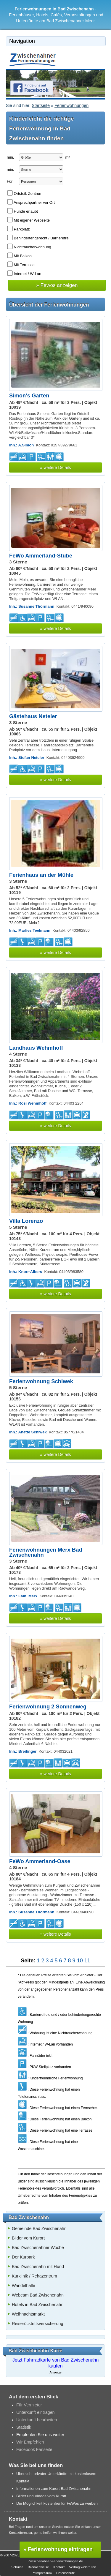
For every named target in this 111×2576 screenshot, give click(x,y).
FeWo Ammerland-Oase (39, 1861)
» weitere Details (55, 467)
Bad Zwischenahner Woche (38, 2247)
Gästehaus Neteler (33, 716)
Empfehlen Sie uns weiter (40, 2434)
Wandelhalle (23, 2285)
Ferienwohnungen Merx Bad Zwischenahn (45, 1552)
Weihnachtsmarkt (28, 2314)
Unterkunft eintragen (35, 2412)
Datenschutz (65, 2573)
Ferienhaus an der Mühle (41, 875)
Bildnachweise (38, 2567)
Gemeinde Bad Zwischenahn (39, 2228)
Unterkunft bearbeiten (36, 2419)
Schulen (17, 2567)
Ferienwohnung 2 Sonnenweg (47, 1706)
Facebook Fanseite (34, 2449)
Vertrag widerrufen (82, 2567)
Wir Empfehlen (30, 2442)
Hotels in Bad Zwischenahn (37, 2304)
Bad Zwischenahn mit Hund (38, 2266)
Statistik (23, 2427)
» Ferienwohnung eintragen (58, 2549)
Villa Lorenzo (26, 1221)
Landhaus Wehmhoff (36, 1048)
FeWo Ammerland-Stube (40, 555)
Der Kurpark (23, 2257)
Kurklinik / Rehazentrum (34, 2276)
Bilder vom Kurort (28, 2238)
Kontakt (59, 2567)
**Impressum (42, 2573)
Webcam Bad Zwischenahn (38, 2295)
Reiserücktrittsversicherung (37, 2323)
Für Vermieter (29, 2405)
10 (80, 1961)
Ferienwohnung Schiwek (41, 1381)
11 (87, 1961)
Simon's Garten (29, 395)
